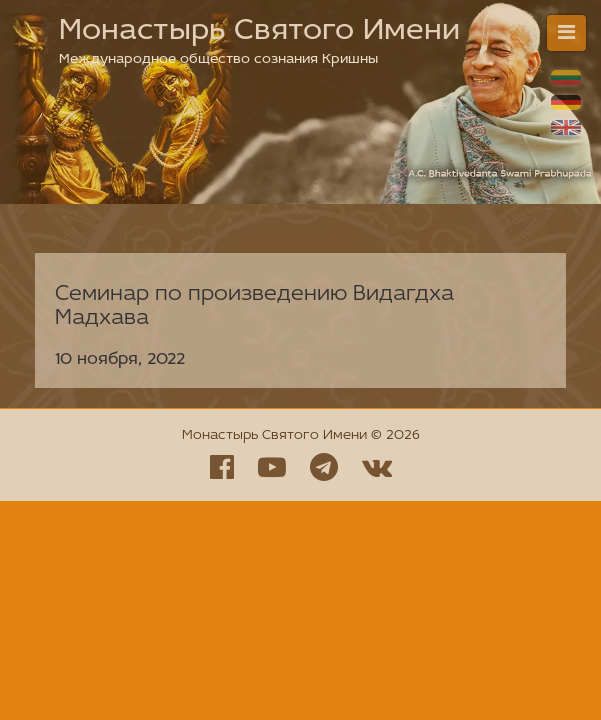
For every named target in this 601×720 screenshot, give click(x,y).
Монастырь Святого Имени (259, 31)
